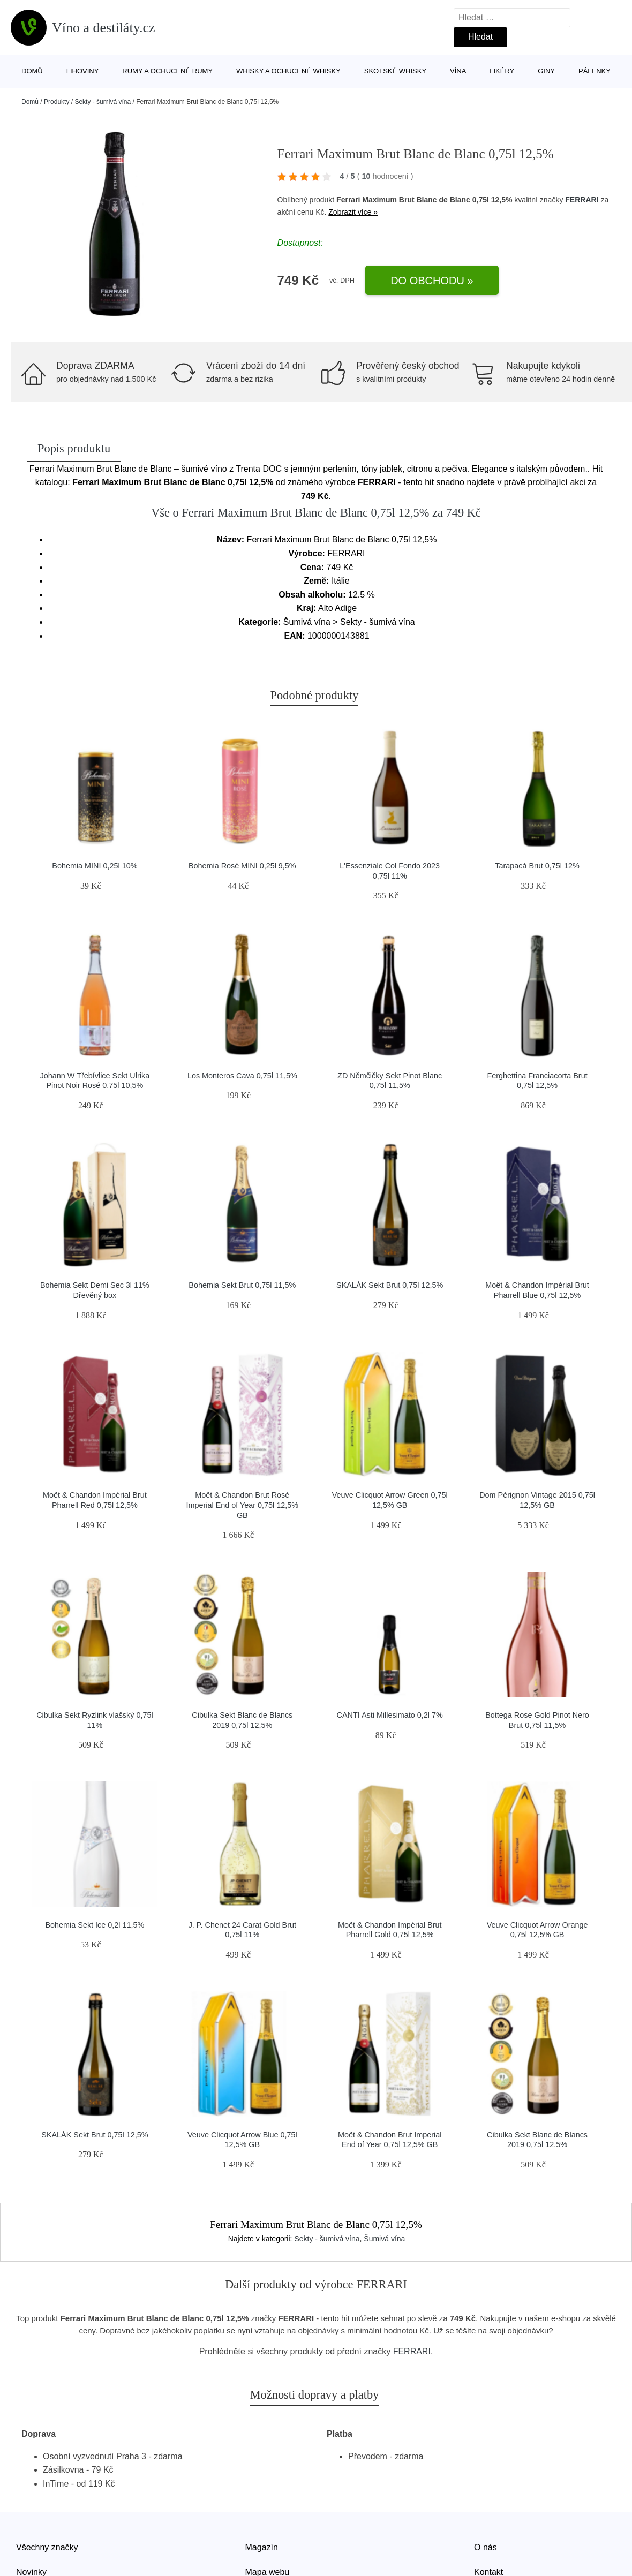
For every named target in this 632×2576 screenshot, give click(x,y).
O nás (485, 2547)
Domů (32, 71)
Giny (546, 71)
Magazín (261, 2547)
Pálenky (594, 71)
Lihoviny (82, 71)
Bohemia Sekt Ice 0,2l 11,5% (95, 1925)
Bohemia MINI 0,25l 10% (94, 866)
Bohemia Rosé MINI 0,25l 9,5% (242, 866)
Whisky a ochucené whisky (288, 71)
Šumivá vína (384, 2238)
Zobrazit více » (353, 212)
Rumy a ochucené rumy (167, 71)
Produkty (56, 101)
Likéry (502, 71)
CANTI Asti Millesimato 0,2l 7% (390, 1715)
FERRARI (581, 199)
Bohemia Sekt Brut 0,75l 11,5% (242, 1285)
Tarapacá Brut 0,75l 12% (537, 866)
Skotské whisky (395, 71)
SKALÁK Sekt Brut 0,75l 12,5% (389, 1285)
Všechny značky (47, 2547)
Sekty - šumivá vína (102, 101)
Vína (458, 71)
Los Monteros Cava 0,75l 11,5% (242, 1075)
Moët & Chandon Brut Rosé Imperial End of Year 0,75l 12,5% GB (242, 1505)
